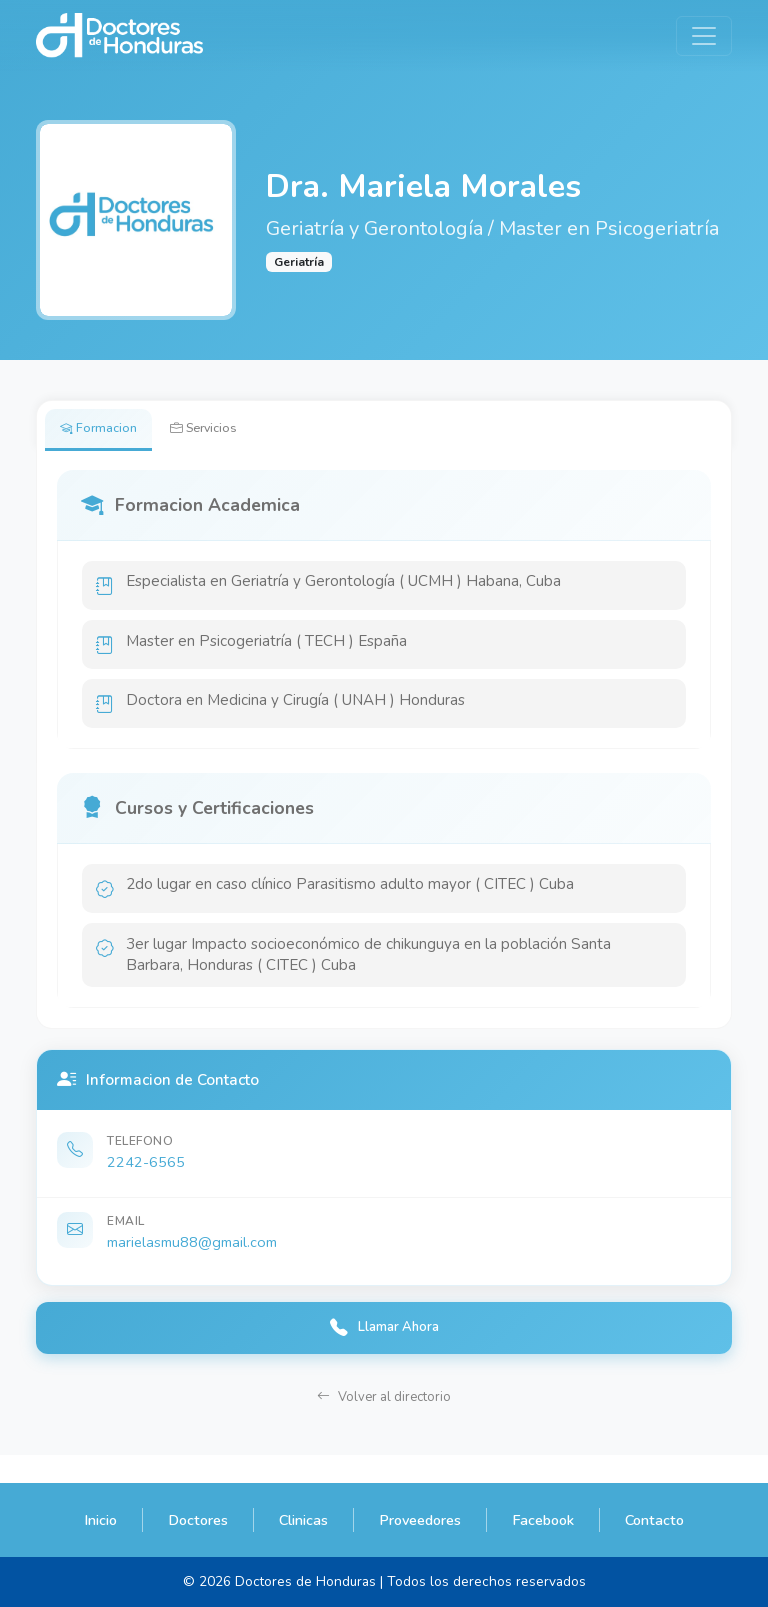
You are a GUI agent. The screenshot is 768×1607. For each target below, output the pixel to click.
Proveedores (420, 1520)
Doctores (198, 1520)
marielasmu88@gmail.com (192, 1265)
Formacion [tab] (104, 431)
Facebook (543, 1520)
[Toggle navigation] (704, 36)
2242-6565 (146, 1185)
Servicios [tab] (223, 431)
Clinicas (303, 1520)
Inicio (100, 1520)
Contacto (654, 1520)
